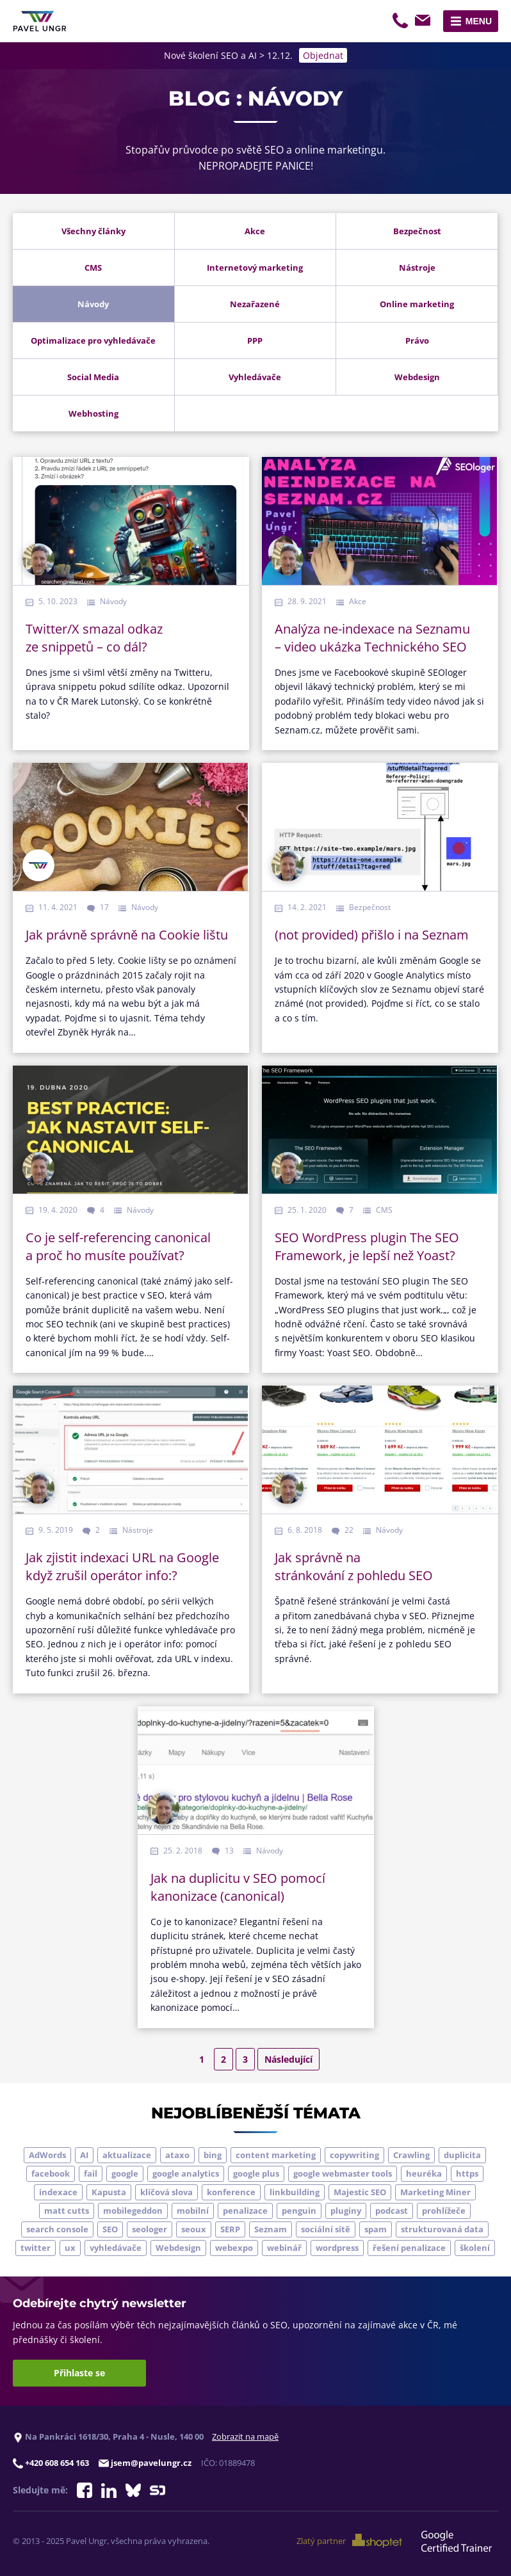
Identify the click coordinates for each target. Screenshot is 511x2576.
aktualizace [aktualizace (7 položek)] (126, 2155)
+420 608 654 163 (401, 22)
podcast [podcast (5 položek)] (391, 2210)
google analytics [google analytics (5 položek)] (185, 2173)
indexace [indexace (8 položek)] (58, 2192)
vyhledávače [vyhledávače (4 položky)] (116, 2247)
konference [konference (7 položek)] (231, 2192)
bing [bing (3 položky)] (213, 2155)
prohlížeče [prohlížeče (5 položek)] (444, 2210)
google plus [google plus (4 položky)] (256, 2173)
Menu (479, 21)
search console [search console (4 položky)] (57, 2229)
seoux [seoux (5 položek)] (193, 2229)
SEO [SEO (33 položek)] (110, 2229)
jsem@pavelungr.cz (424, 22)
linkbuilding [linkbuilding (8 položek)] (295, 2192)
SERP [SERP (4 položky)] (230, 2229)
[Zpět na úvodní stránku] (40, 21)
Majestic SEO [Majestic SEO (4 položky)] (360, 2192)
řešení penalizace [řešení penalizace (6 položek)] (409, 2247)
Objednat (323, 55)
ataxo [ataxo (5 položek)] (177, 2155)
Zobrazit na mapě (245, 2436)
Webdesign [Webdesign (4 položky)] (178, 2247)
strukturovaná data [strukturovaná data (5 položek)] (442, 2229)
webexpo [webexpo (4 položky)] (234, 2247)
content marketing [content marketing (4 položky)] (276, 2155)
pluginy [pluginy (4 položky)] (345, 2210)
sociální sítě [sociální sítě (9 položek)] (325, 2229)
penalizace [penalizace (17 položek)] (245, 2210)
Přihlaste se (79, 2373)
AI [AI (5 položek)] (84, 2155)
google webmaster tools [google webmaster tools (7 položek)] (342, 2173)
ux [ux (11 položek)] (70, 2247)
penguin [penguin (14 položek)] (299, 2210)
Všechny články (93, 231)
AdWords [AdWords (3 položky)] (47, 2155)
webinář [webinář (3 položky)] (284, 2247)
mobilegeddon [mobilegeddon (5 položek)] (133, 2210)
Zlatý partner (349, 2541)
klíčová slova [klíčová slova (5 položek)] (166, 2192)
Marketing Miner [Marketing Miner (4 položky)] (435, 2192)
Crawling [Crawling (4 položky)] (411, 2155)
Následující (288, 2059)
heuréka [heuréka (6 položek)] (424, 2173)
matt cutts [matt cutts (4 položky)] (66, 2210)
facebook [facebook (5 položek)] (50, 2173)
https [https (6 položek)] (467, 2173)
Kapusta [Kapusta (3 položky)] (109, 2192)
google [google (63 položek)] (124, 2173)
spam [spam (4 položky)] (375, 2229)
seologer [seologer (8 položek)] (149, 2229)
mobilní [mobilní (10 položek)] (193, 2210)
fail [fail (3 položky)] (90, 2173)
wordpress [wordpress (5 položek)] (337, 2247)
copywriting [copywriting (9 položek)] (354, 2155)
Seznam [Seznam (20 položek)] (270, 2229)
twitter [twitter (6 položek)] (35, 2247)
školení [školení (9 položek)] (475, 2247)
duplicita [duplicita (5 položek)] (462, 2155)
